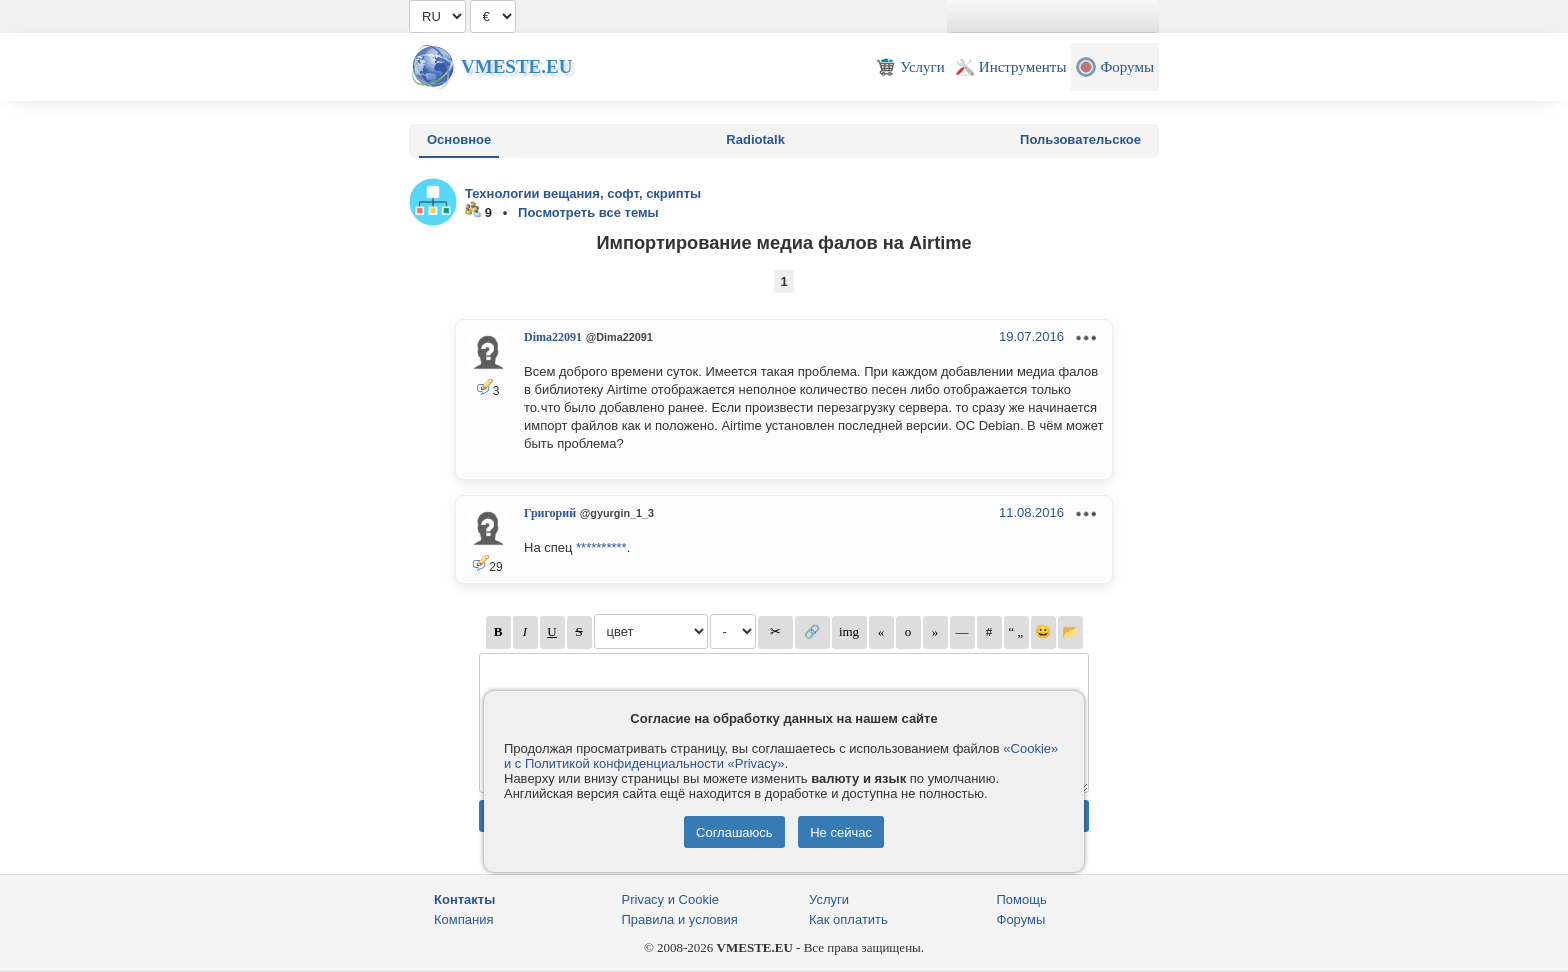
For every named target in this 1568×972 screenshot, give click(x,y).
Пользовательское (1080, 139)
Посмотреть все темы (588, 212)
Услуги (829, 899)
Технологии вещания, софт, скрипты (583, 193)
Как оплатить (848, 919)
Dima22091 (553, 337)
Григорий (550, 513)
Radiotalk (755, 139)
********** (601, 547)
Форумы (1021, 919)
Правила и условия (680, 919)
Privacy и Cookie (671, 899)
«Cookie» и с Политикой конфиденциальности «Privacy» (781, 756)
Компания (464, 919)
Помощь (1022, 899)
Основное (459, 139)
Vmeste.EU (516, 66)
